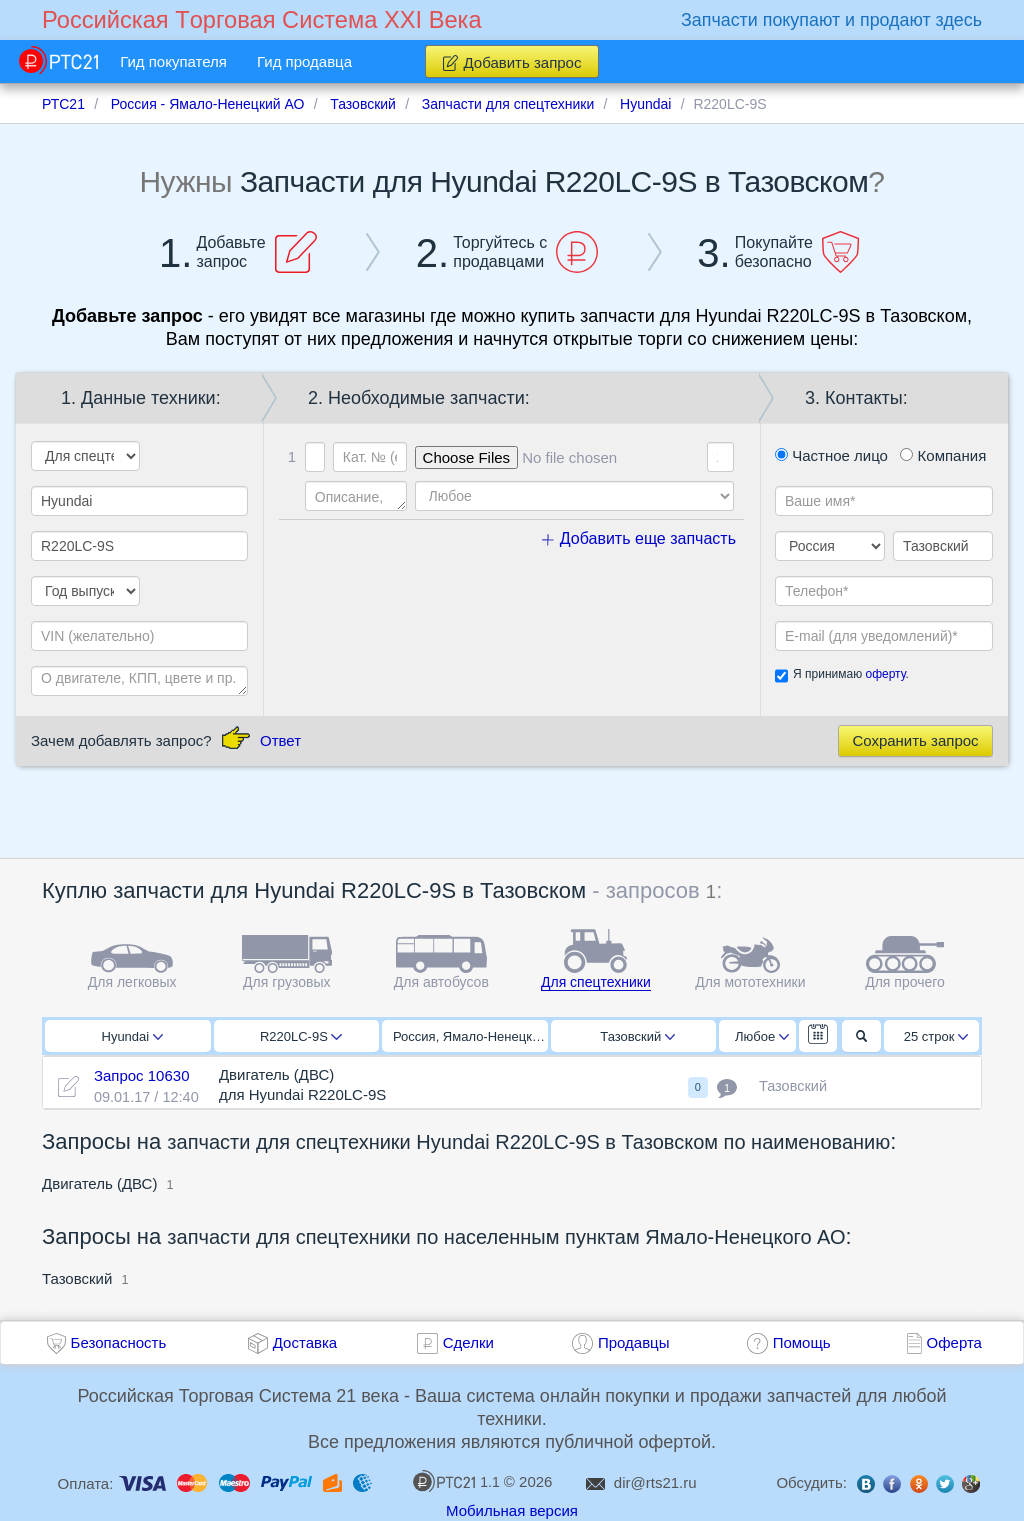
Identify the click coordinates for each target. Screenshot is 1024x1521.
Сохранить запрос (915, 740)
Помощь (802, 1342)
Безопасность (119, 1342)
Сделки (468, 1342)
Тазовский (637, 1036)
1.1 (456, 1481)
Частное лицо (831, 455)
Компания (943, 455)
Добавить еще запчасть (639, 538)
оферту (885, 674)
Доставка (305, 1342)
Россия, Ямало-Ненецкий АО (470, 1036)
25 (936, 1036)
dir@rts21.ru (655, 1482)
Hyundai (133, 1036)
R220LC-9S (301, 1036)
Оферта (954, 1342)
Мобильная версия (512, 1510)
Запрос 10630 (142, 1075)
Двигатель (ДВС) (99, 1183)
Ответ (280, 740)
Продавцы (634, 1342)
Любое (762, 1036)
